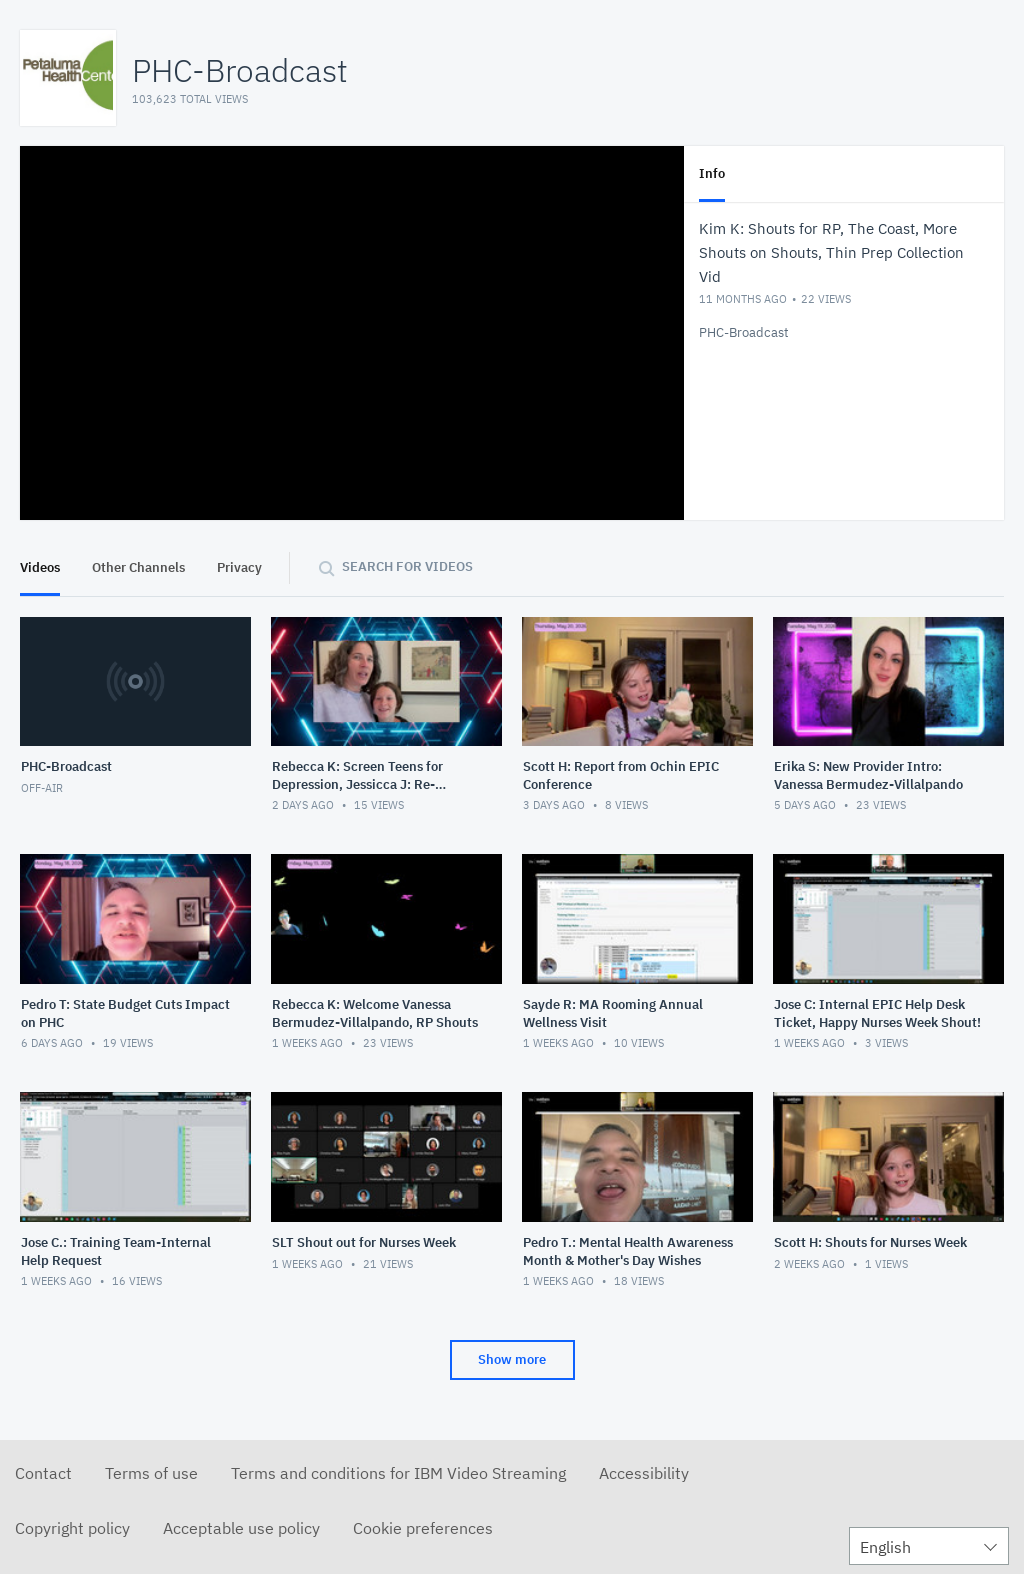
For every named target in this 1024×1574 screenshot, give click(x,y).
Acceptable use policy (241, 1528)
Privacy (239, 567)
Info (712, 173)
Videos (40, 567)
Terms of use (151, 1473)
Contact (43, 1473)
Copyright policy (72, 1528)
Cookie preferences (423, 1528)
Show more (512, 1359)
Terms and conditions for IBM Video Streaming (398, 1473)
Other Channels (138, 567)
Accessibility (644, 1473)
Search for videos (407, 566)
